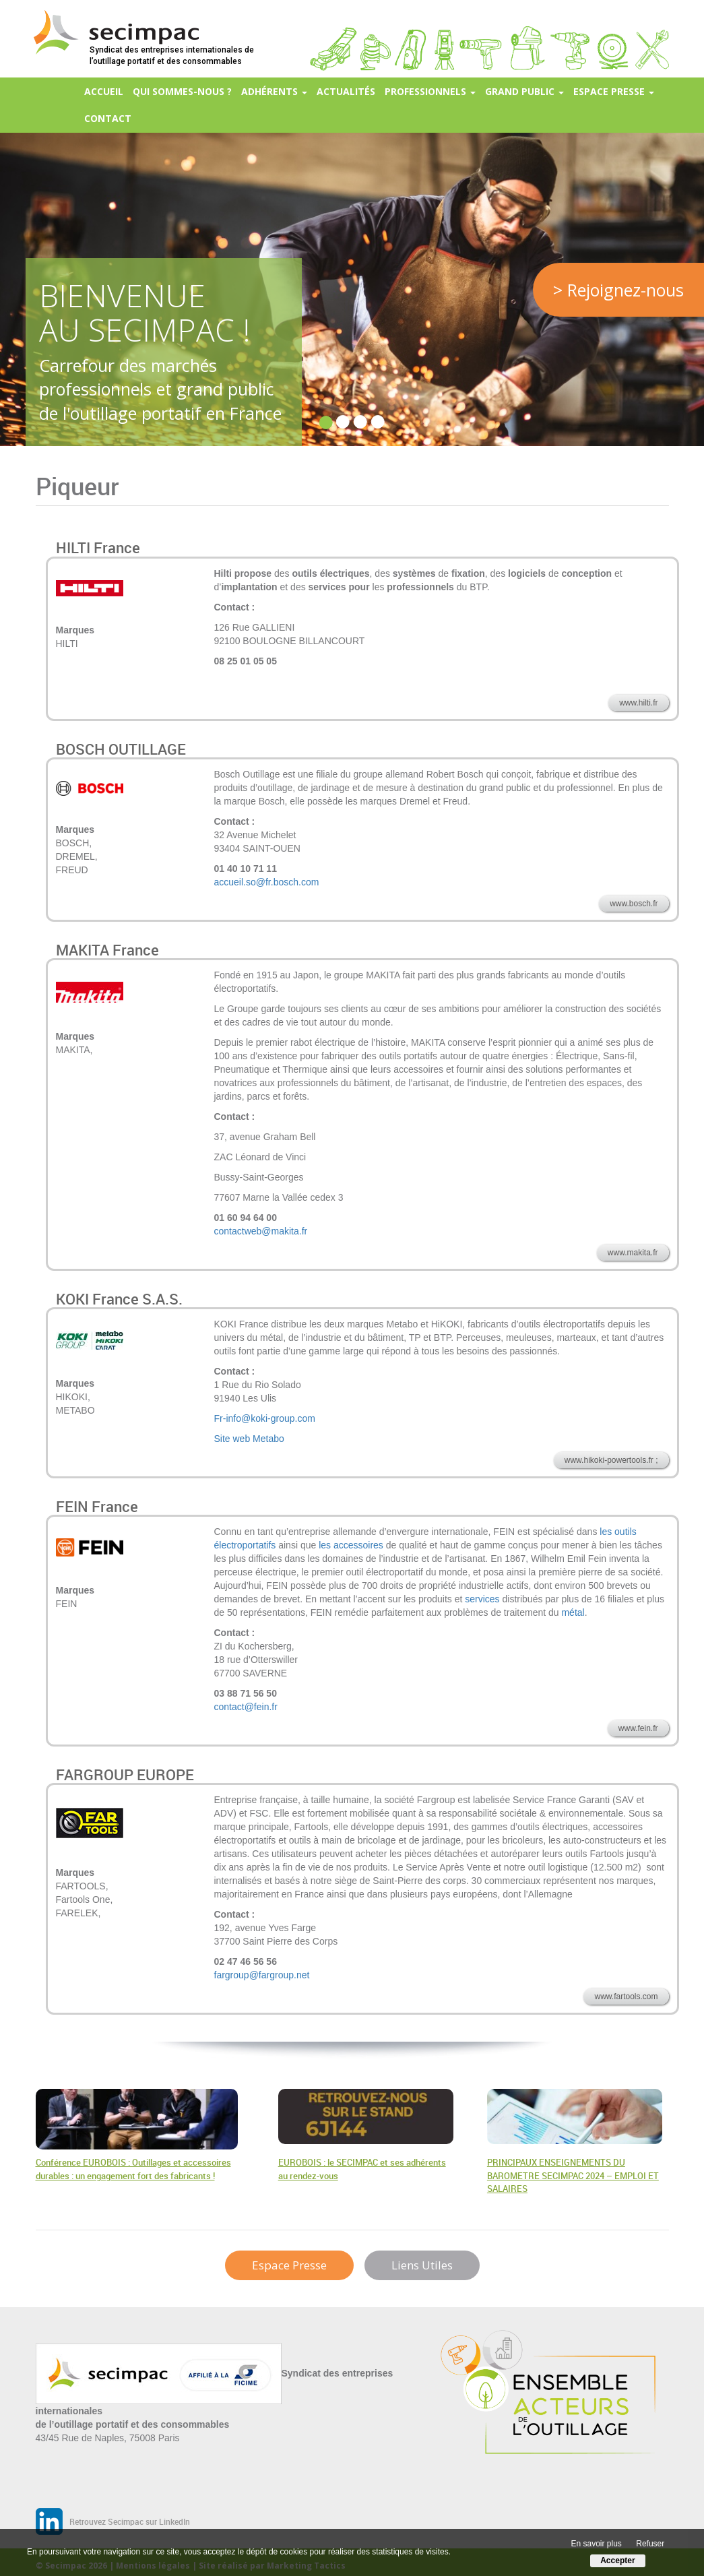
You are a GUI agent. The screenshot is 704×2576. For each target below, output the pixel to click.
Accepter (617, 2560)
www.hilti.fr (638, 703)
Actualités (346, 91)
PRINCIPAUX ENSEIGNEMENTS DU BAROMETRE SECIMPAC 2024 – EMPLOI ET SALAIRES (573, 2175)
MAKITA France (107, 950)
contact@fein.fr (246, 1706)
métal (572, 1612)
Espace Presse (289, 2265)
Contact (107, 118)
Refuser (650, 2543)
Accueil (103, 91)
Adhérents (274, 91)
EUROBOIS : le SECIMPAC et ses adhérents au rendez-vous (362, 2169)
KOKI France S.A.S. (119, 1299)
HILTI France (98, 547)
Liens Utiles (422, 2265)
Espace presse (613, 91)
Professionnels (430, 91)
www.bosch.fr (634, 903)
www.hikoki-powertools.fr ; (611, 1460)
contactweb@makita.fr (261, 1231)
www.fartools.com (626, 1996)
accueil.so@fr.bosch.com (266, 882)
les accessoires (351, 1545)
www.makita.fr (633, 1252)
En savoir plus (596, 2543)
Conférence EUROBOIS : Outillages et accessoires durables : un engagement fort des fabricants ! (133, 2169)
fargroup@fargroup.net (262, 1975)
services (482, 1599)
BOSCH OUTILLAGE (121, 749)
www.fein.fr (638, 1728)
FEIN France (97, 1506)
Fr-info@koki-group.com (264, 1418)
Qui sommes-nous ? (182, 91)
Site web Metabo (249, 1438)
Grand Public (524, 91)
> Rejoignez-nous (618, 289)
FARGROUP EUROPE (125, 1774)
